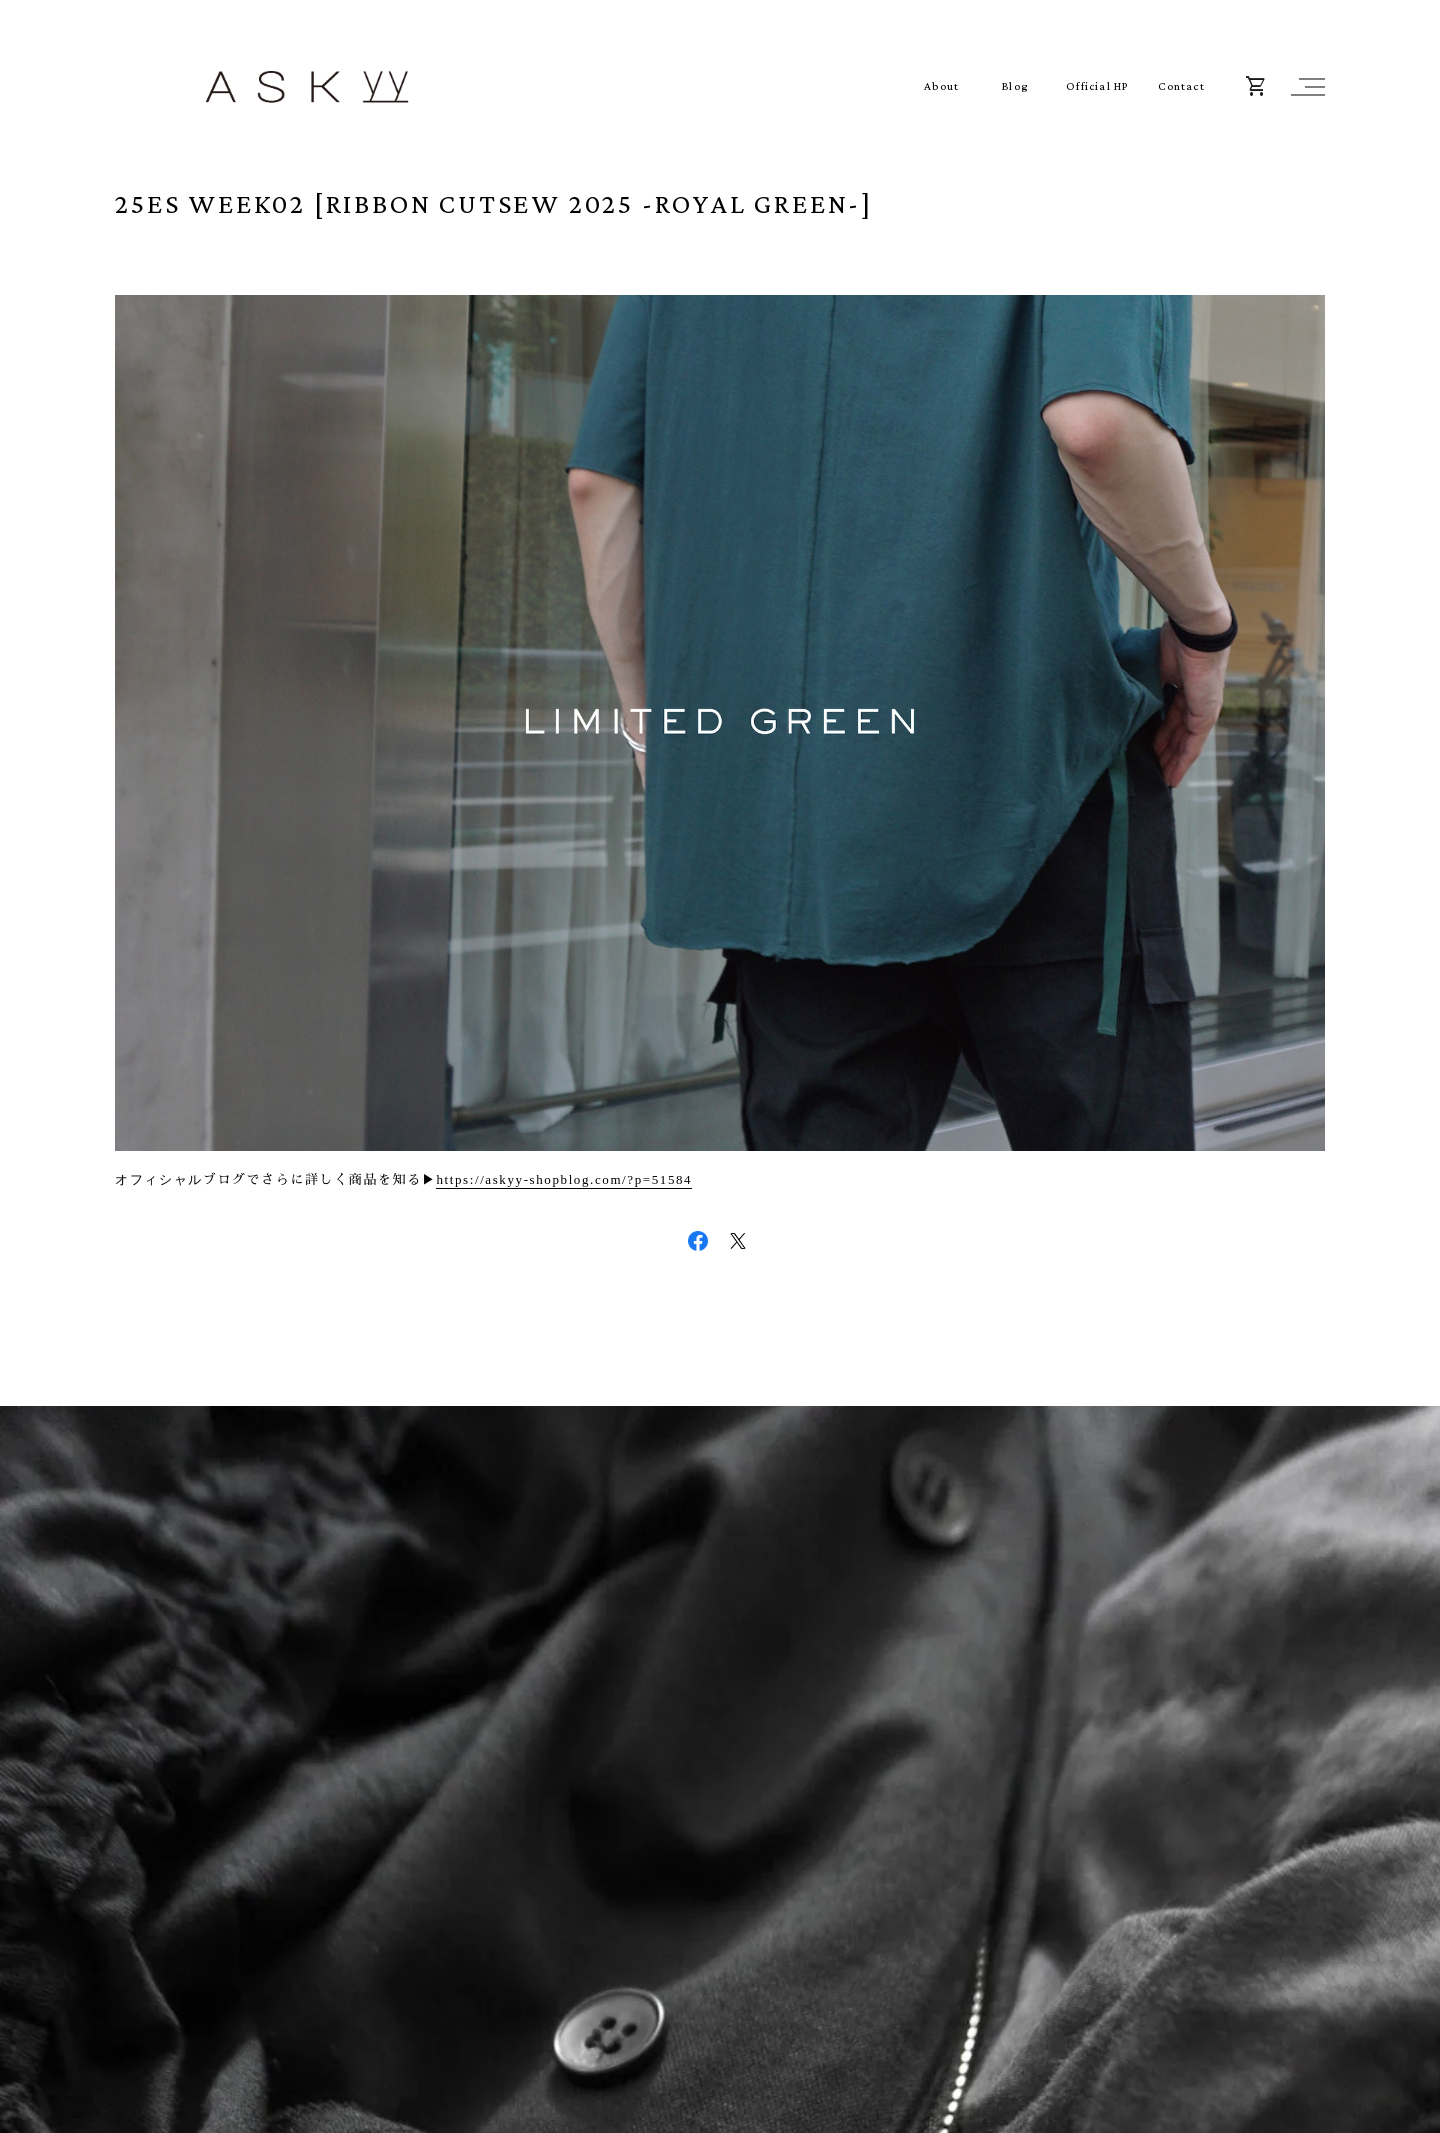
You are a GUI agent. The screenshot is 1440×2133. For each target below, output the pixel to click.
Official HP (1097, 86)
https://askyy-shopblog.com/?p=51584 (564, 1179)
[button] (1305, 87)
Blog (1015, 86)
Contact (1181, 86)
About (941, 86)
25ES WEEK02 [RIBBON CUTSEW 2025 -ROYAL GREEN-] (494, 203)
